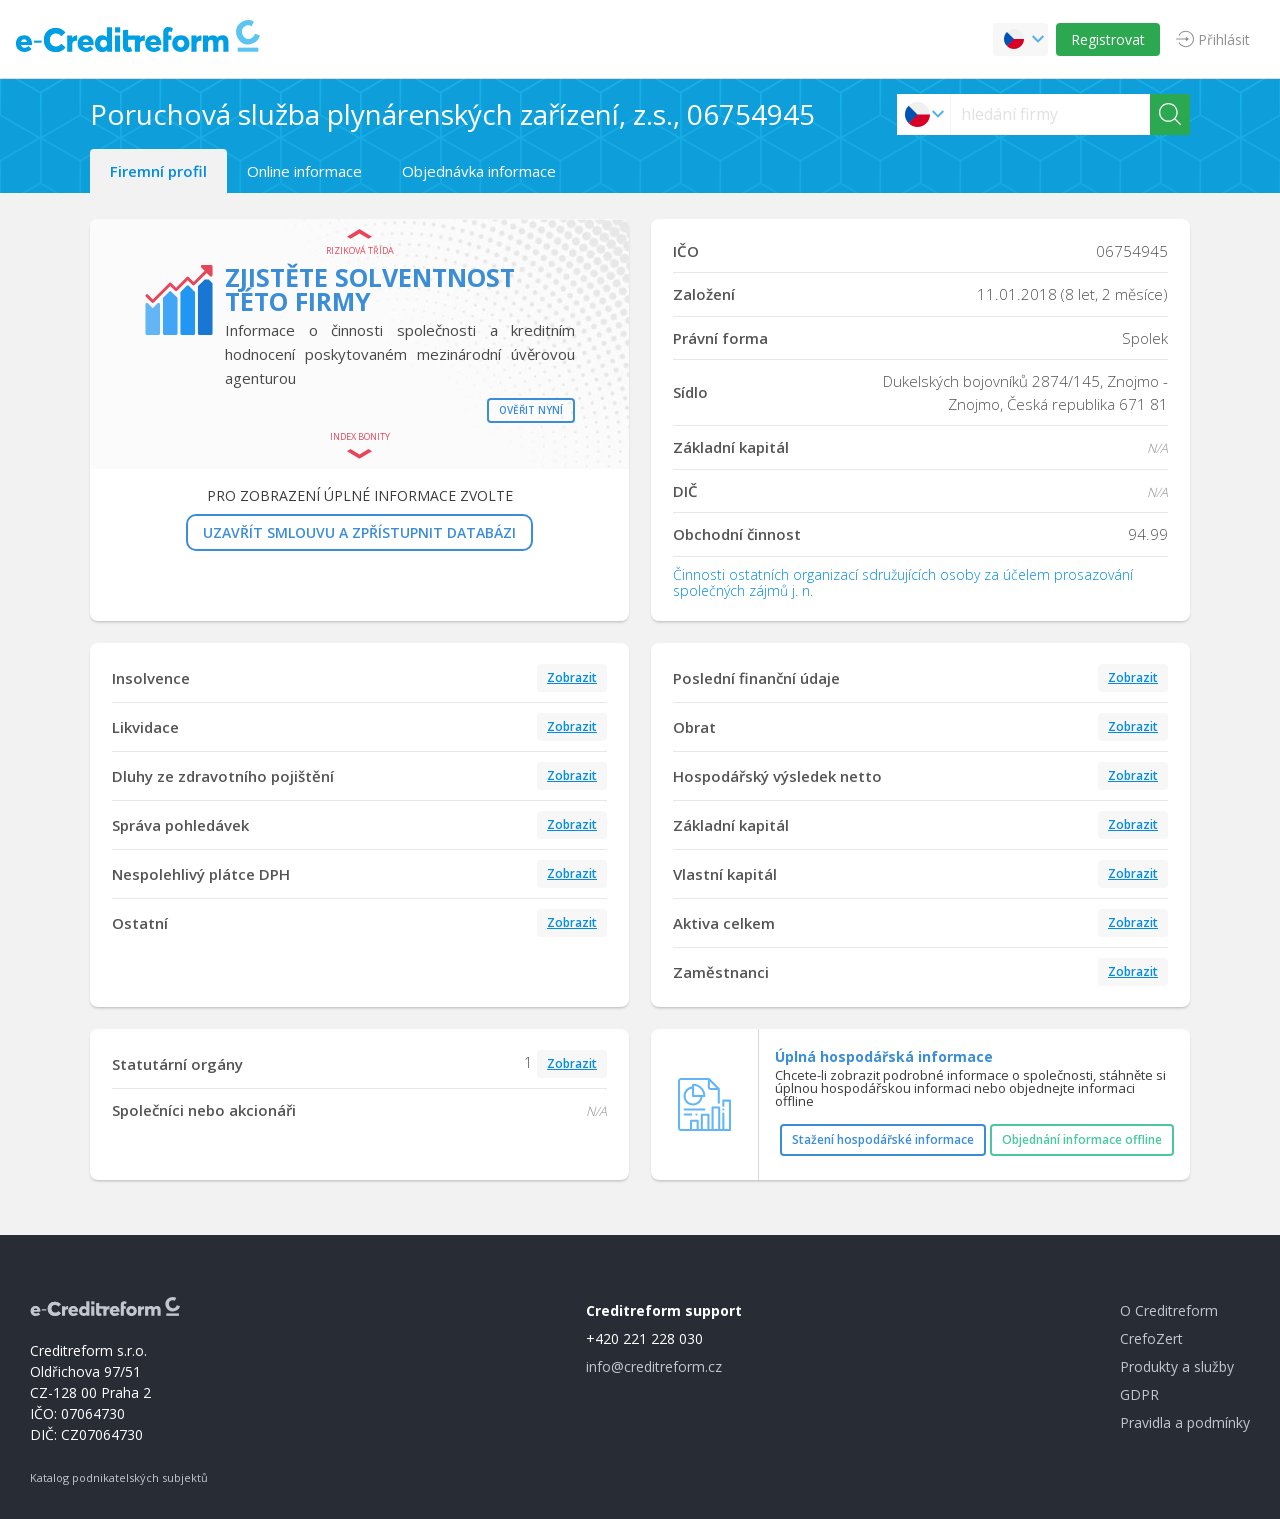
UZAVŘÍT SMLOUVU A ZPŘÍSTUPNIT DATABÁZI (359, 532)
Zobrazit (572, 677)
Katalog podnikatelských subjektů (119, 1477)
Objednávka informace (479, 171)
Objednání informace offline (1082, 1139)
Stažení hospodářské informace (883, 1139)
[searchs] (1050, 114)
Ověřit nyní (531, 410)
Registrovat (1108, 39)
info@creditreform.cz (654, 1366)
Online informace (304, 171)
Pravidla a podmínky (1185, 1422)
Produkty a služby (1177, 1366)
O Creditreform (1169, 1310)
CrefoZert (1151, 1338)
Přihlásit (1224, 39)
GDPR (1139, 1394)
